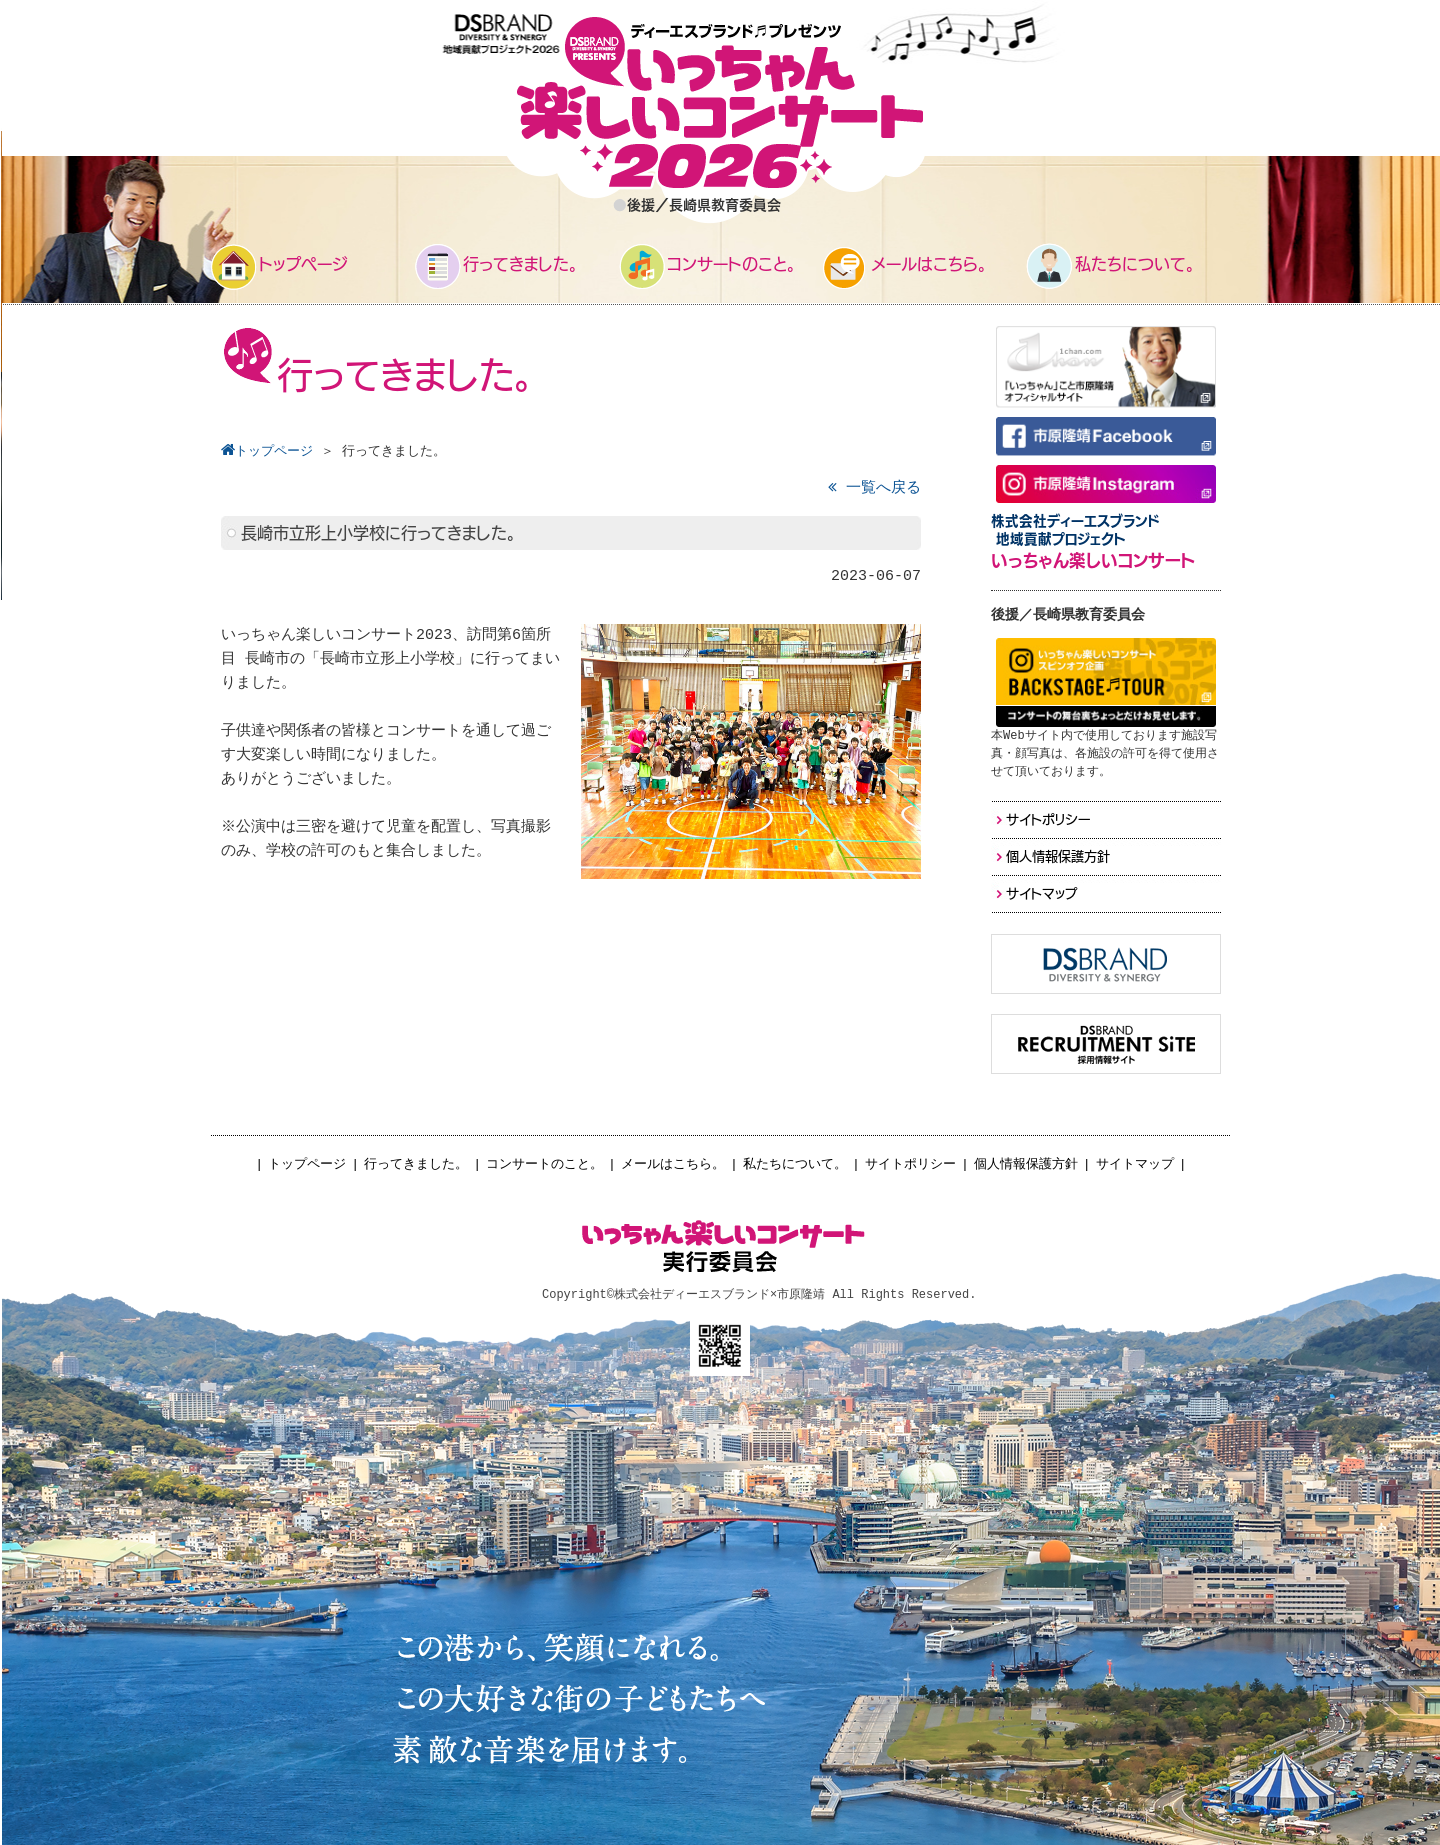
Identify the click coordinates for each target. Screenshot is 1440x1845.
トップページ (307, 1164)
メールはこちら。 (673, 1164)
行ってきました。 (416, 1164)
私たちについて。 (795, 1164)
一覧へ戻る (874, 488)
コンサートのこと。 (544, 1164)
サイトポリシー (910, 1164)
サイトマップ (1135, 1164)
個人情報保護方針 (1026, 1164)
